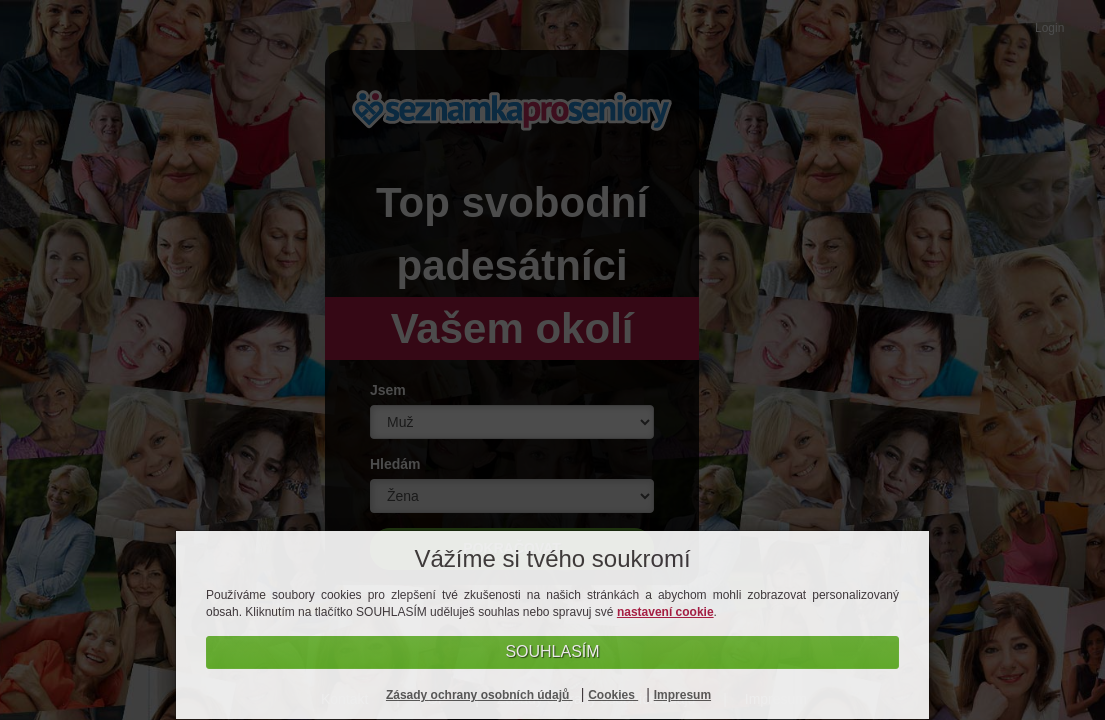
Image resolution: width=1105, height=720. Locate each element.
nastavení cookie (665, 612)
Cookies (613, 695)
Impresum (682, 695)
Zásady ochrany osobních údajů (479, 695)
